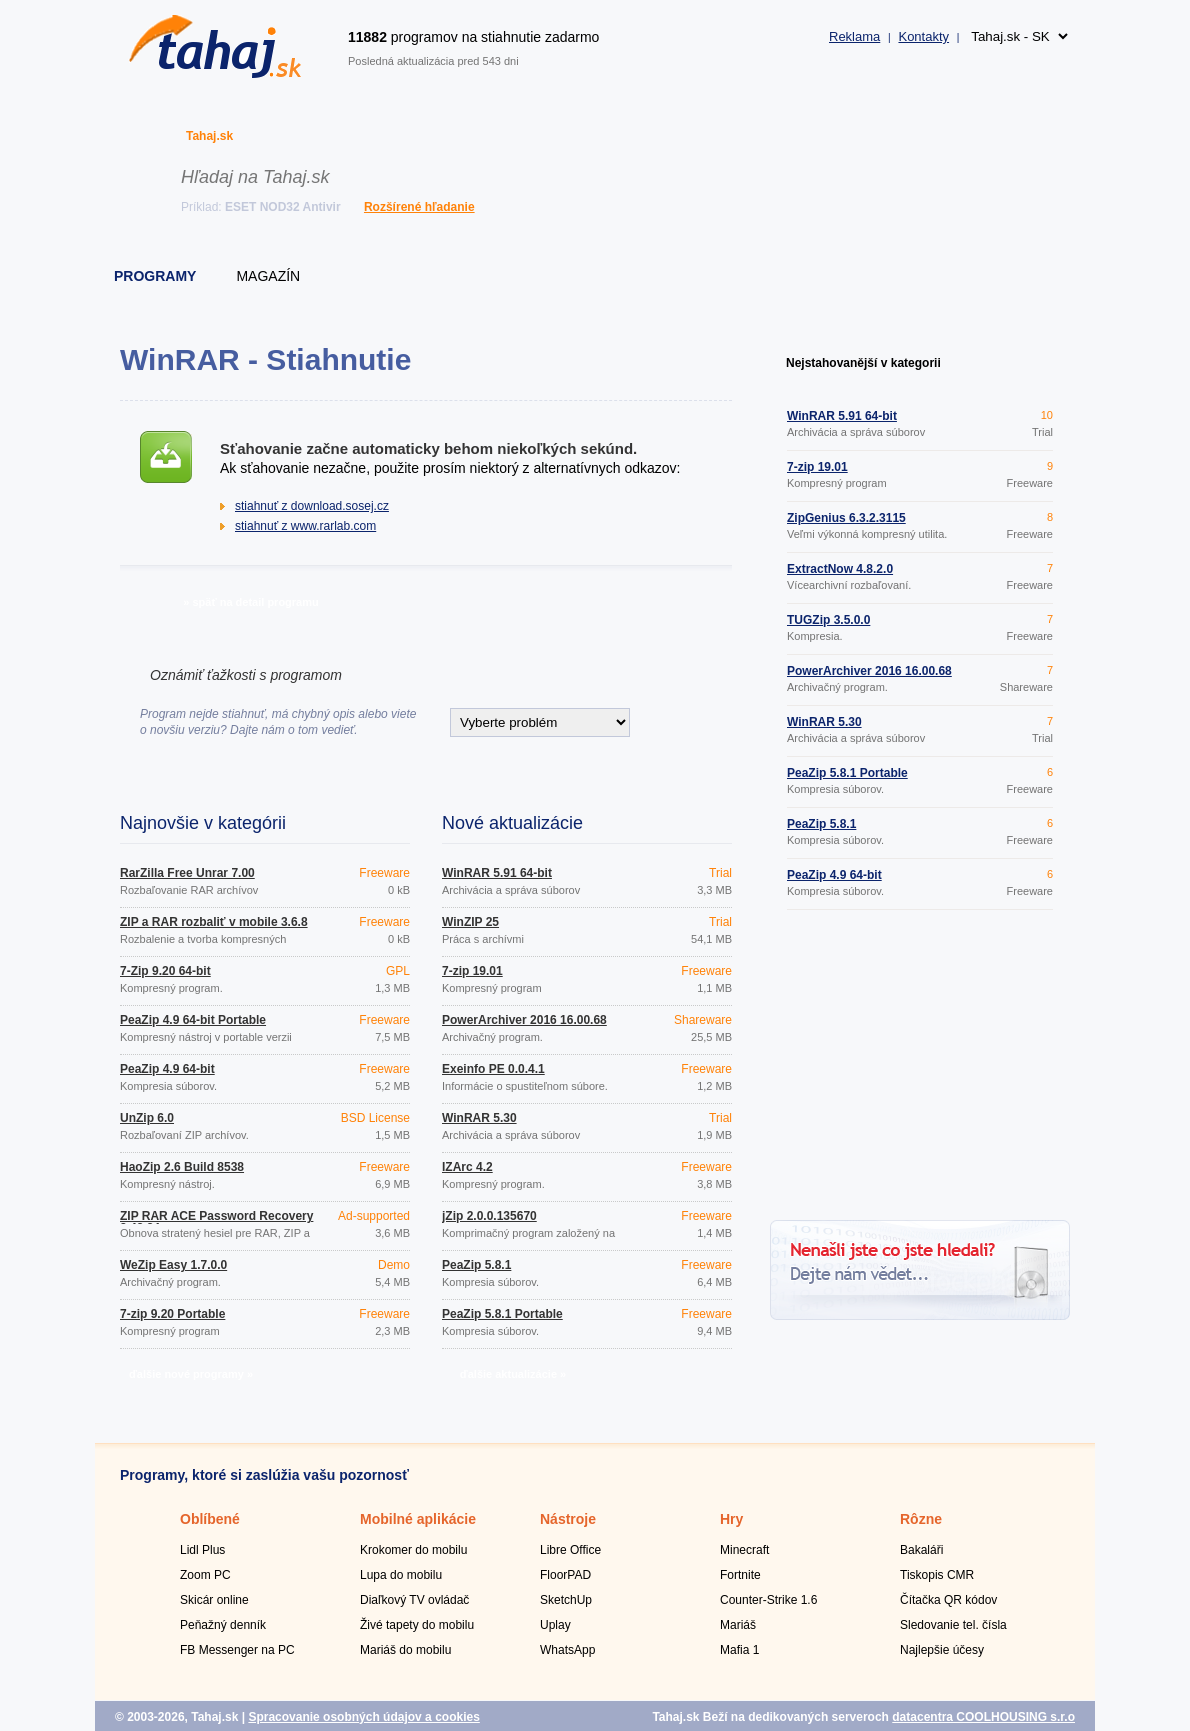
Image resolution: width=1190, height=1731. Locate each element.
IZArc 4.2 (467, 1167)
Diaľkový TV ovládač (414, 1600)
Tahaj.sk (209, 136)
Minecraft (744, 1550)
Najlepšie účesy (942, 1650)
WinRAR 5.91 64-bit (497, 873)
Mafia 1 (739, 1650)
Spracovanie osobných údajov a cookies (363, 1717)
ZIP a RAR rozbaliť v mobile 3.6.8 (214, 922)
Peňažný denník (223, 1625)
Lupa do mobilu (401, 1575)
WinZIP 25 (470, 922)
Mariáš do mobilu (405, 1650)
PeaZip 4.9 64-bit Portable (193, 1020)
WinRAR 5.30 (479, 1118)
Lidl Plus (202, 1550)
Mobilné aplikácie (418, 1519)
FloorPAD (565, 1575)
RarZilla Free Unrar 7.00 (187, 873)
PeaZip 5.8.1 (476, 1265)
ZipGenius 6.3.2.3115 (846, 518)
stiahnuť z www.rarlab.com (305, 526)
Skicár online (214, 1600)
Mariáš (738, 1625)
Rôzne (921, 1519)
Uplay (555, 1625)
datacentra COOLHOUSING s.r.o (983, 1717)
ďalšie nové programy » (191, 1374)
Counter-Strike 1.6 (768, 1600)
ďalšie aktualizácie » (513, 1374)
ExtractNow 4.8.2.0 (840, 569)
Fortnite (740, 1575)
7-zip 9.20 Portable (172, 1314)
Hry (731, 1519)
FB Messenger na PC (237, 1650)
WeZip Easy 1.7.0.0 (173, 1265)
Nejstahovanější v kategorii (863, 363)
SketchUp (566, 1600)
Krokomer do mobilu (413, 1550)
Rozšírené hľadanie (419, 207)
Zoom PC (205, 1575)
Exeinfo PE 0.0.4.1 (493, 1069)
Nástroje (568, 1519)
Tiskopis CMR (937, 1575)
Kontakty (923, 36)
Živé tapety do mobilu (417, 1625)
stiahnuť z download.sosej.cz (312, 506)
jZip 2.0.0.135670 (489, 1216)
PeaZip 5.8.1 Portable (502, 1314)
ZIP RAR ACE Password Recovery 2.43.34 (216, 1222)
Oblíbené (210, 1519)
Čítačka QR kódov (948, 1600)
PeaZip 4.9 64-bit (167, 1069)
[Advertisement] (920, 1068)
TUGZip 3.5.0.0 (828, 620)
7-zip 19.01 (472, 971)
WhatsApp (567, 1650)
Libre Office (570, 1550)
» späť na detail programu (250, 602)
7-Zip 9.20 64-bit (165, 971)
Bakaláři (921, 1550)
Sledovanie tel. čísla (953, 1625)
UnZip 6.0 (147, 1118)
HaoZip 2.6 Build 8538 (182, 1167)
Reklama (854, 36)
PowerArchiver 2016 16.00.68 (524, 1020)
